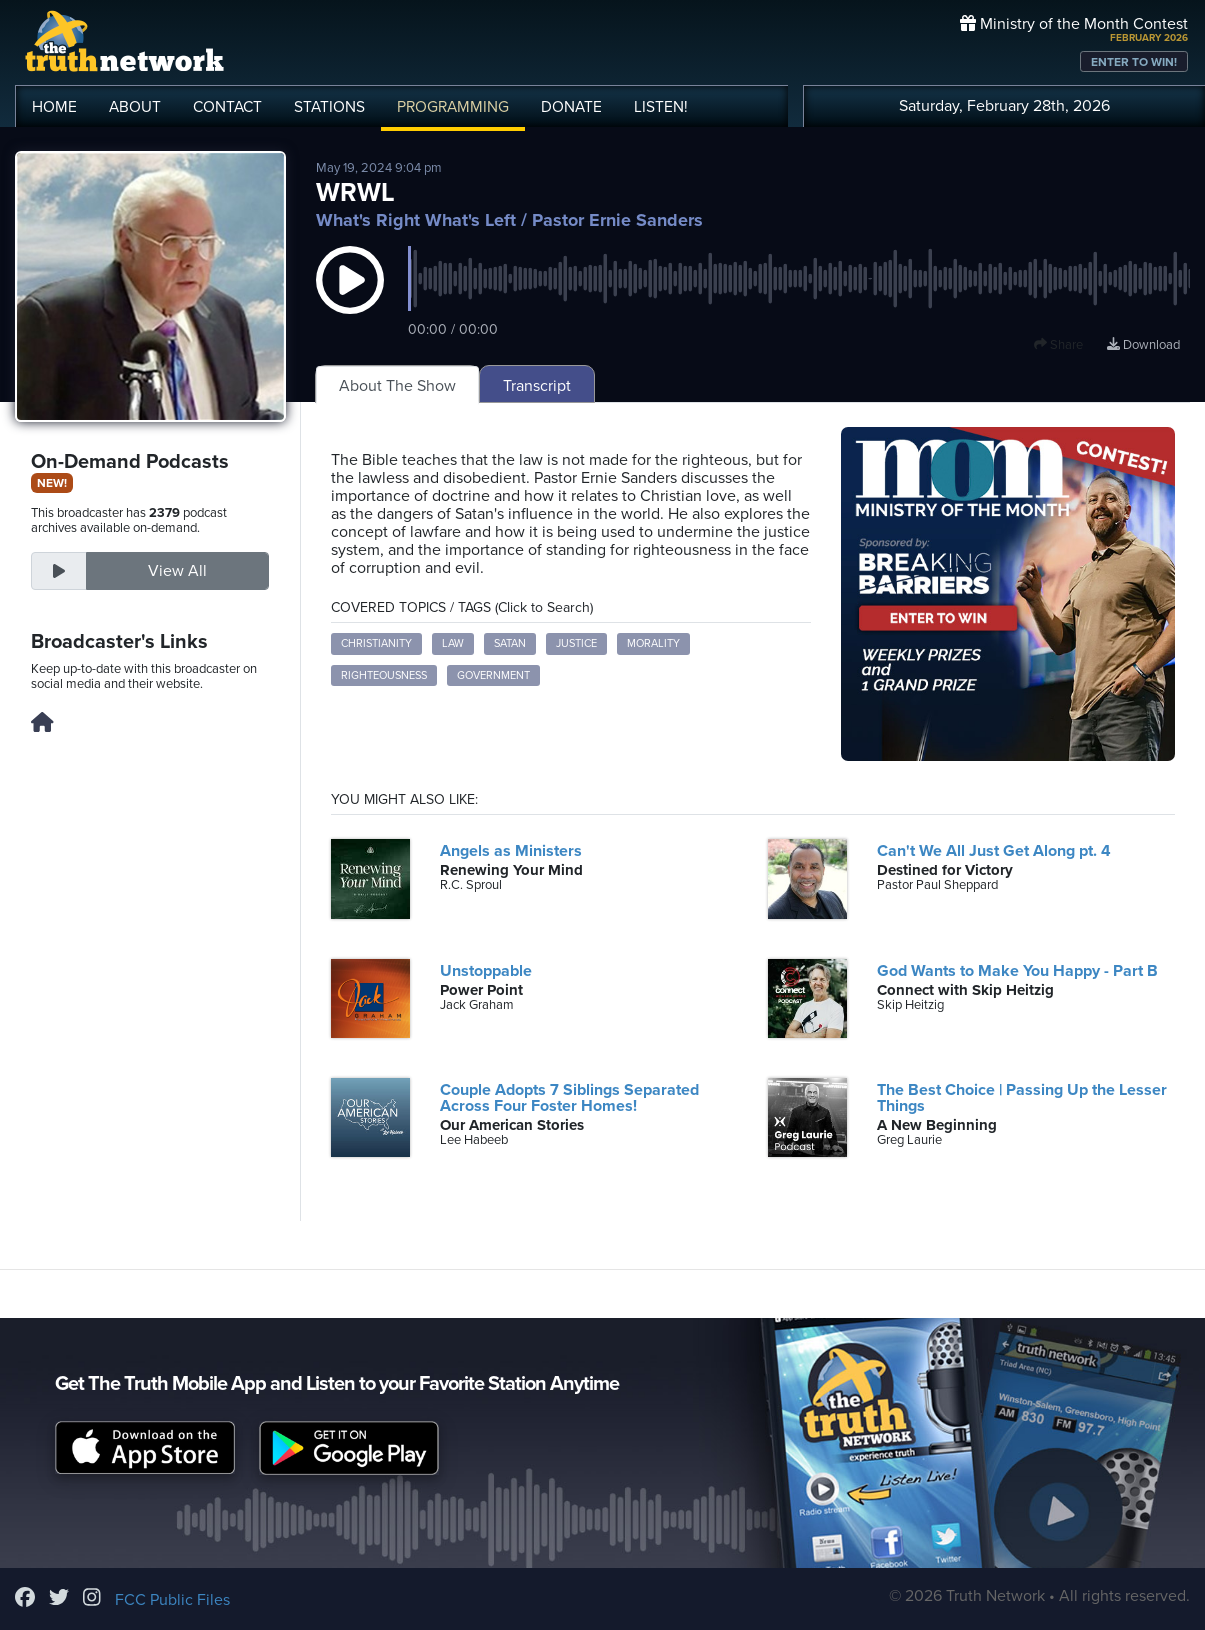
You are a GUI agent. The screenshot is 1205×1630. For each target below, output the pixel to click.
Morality (653, 643)
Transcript (537, 386)
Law (453, 643)
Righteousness (384, 675)
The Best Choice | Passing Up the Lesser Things (1022, 1098)
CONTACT (227, 107)
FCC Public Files (172, 1600)
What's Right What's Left (416, 220)
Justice (576, 643)
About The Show (397, 386)
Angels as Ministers (511, 851)
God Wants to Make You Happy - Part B (1017, 971)
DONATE (571, 107)
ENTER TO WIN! (1134, 62)
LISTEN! (661, 107)
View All (177, 571)
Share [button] (1058, 345)
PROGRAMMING (453, 107)
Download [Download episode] (1143, 345)
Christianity (376, 643)
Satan (510, 643)
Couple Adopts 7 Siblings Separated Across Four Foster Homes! (569, 1098)
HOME (54, 107)
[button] (350, 300)
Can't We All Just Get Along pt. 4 (994, 851)
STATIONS (329, 107)
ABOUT (135, 107)
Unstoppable (486, 971)
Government (493, 675)
